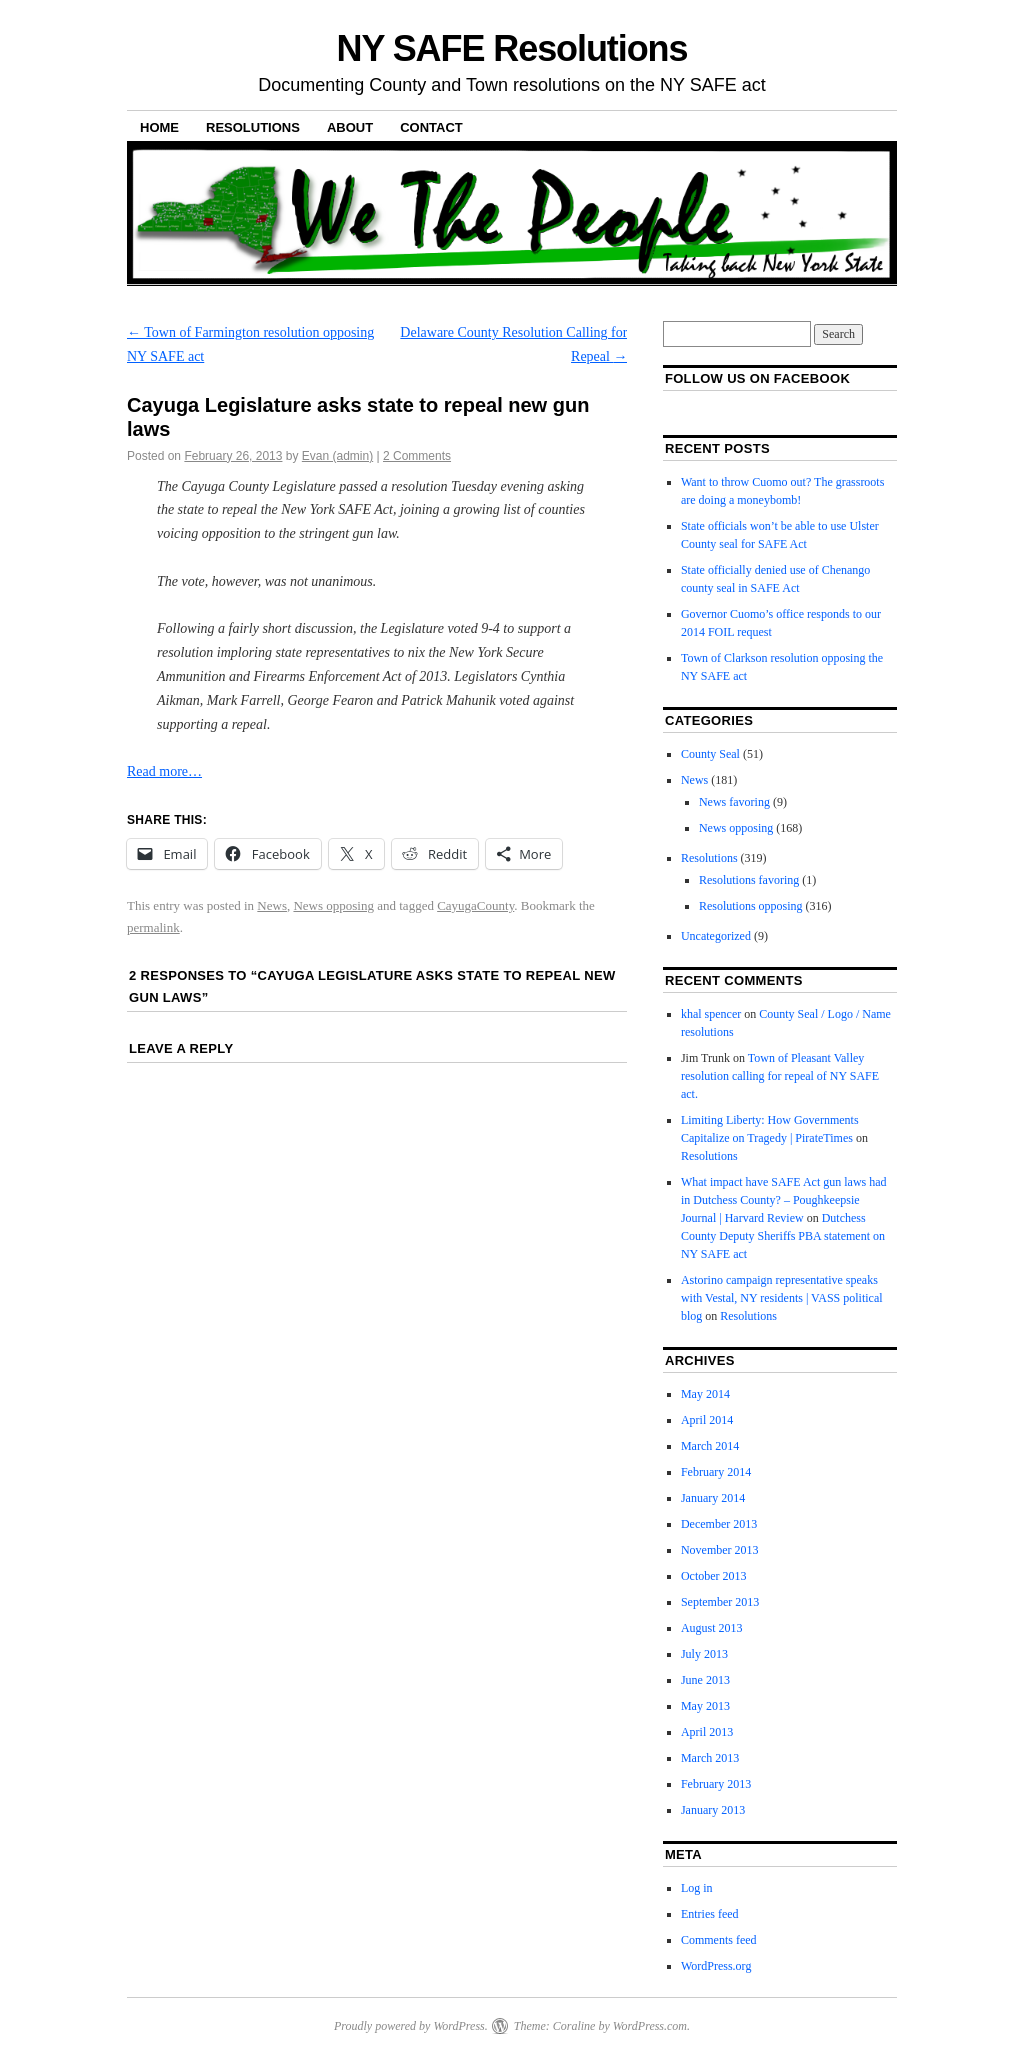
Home (159, 127)
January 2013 (713, 1810)
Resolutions (253, 127)
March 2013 (710, 1758)
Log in (697, 1888)
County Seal (710, 754)
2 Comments (417, 456)
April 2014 (707, 1420)
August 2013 (712, 1628)
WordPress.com (650, 2026)
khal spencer (711, 1014)
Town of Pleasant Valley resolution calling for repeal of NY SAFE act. (780, 1076)
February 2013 (716, 1784)
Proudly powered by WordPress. (411, 2026)
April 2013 (707, 1732)
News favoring (734, 802)
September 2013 (720, 1602)
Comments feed (719, 1940)
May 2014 (705, 1394)
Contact (431, 127)
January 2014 (713, 1498)
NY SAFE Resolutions (512, 48)
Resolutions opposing (751, 906)
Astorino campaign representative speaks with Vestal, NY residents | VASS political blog (782, 1298)
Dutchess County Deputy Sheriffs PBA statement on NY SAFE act (783, 1236)
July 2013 (704, 1654)
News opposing (333, 905)
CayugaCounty (475, 905)
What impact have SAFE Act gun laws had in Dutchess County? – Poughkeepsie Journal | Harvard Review (784, 1200)
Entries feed (710, 1914)
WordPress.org (716, 1966)
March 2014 (710, 1446)
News (272, 905)
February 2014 (716, 1472)
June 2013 (705, 1680)
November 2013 (720, 1550)
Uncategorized (716, 936)
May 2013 (705, 1706)
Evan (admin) (337, 456)
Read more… (164, 771)
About (350, 127)
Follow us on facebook (757, 378)
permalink (153, 927)
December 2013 (719, 1524)
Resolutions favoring (749, 880)
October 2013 (714, 1576)
